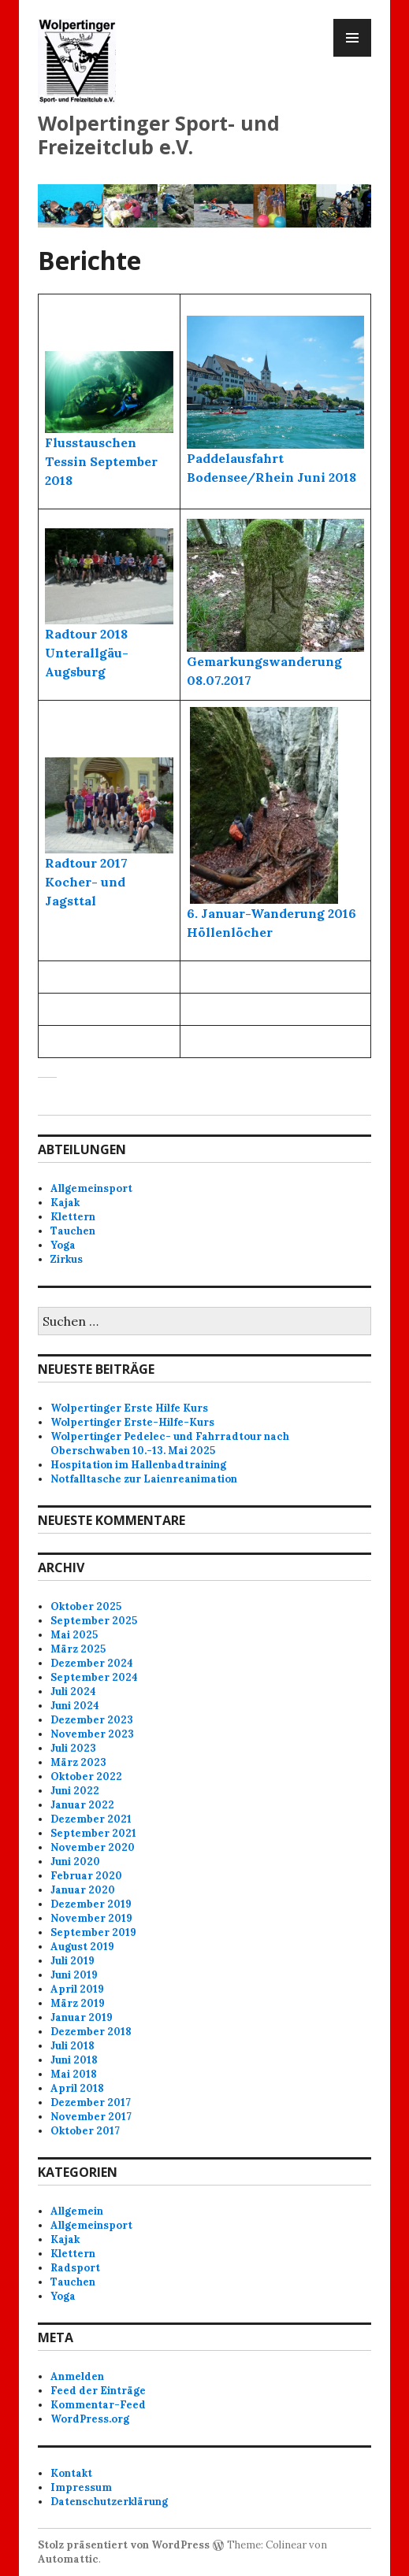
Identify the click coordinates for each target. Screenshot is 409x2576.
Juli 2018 (72, 2045)
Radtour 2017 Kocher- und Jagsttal (86, 882)
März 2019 (77, 2003)
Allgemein (76, 2211)
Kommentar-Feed (98, 2404)
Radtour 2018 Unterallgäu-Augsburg (86, 652)
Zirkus (66, 1259)
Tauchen (72, 1231)
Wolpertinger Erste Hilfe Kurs (129, 1408)
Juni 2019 (74, 1975)
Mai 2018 (73, 2074)
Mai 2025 (74, 1634)
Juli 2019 (72, 1960)
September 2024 (94, 1677)
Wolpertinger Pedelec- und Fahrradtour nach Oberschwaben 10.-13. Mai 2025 (169, 1443)
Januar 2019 (81, 2017)
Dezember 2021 (91, 1819)
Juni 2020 (75, 1861)
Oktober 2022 (86, 1776)
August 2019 (82, 1946)
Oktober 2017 (85, 2130)
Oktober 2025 (85, 1606)
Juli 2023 (73, 1748)
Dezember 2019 (91, 1904)
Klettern (72, 1216)
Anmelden (77, 2376)
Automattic (68, 2559)
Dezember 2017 (90, 2102)
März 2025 (78, 1649)
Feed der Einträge (98, 2390)
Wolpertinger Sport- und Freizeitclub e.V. (159, 134)
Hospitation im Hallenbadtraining (138, 1464)
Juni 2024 (74, 1705)
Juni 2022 (74, 1790)
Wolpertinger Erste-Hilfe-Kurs (132, 1422)
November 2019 (91, 1918)
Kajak (65, 1202)
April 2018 (77, 2088)
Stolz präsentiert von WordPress (124, 2545)
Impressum (81, 2487)
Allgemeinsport (91, 1188)
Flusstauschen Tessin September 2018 (101, 461)
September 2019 (93, 1932)
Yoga (63, 1245)
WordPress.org (89, 2419)
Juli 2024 (73, 1691)
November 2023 (92, 1734)
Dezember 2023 (91, 1720)
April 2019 (77, 1989)
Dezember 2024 (91, 1663)
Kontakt (71, 2473)
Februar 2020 (86, 1875)
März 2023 (78, 1762)
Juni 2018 (74, 2060)
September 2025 (93, 1620)
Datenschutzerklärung (109, 2501)
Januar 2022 (82, 1805)
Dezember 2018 (91, 2031)
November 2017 (91, 2116)
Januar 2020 (82, 1890)
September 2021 (93, 1833)
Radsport (75, 2267)
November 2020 (92, 1847)
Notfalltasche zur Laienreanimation (143, 1479)
